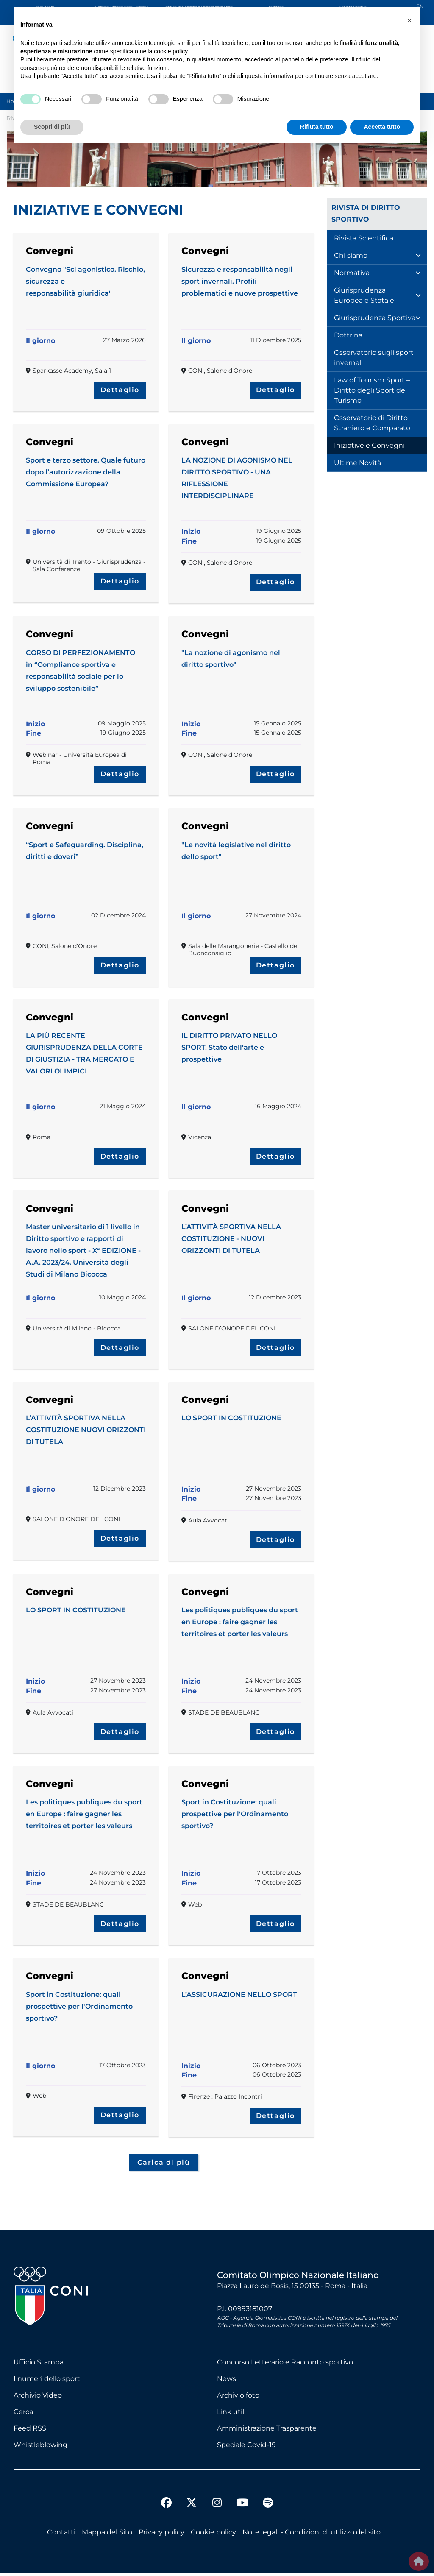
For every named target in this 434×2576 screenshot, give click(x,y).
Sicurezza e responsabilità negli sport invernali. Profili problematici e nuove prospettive (239, 281)
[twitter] (191, 2498)
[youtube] (242, 2506)
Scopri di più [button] (52, 126)
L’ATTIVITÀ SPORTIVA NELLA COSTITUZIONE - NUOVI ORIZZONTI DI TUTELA (231, 1239)
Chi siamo (350, 255)
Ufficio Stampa (39, 2365)
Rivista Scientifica (363, 238)
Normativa (352, 273)
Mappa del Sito (107, 2535)
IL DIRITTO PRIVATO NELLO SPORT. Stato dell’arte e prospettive (229, 1047)
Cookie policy (213, 2535)
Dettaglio (119, 390)
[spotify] (267, 2506)
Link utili (231, 2414)
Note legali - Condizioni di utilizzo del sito (311, 2535)
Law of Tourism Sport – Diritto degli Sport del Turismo (372, 390)
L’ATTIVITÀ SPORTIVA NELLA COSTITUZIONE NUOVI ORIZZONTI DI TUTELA (86, 1430)
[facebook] (166, 2506)
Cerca (23, 2414)
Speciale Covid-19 (246, 2447)
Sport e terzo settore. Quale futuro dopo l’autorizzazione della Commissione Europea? (85, 472)
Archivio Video (38, 2398)
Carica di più (163, 2164)
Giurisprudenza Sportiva (374, 318)
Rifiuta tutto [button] (317, 126)
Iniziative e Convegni (369, 445)
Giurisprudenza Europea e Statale (364, 295)
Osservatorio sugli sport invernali (374, 357)
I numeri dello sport (47, 2381)
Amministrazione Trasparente (267, 2431)
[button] (409, 20)
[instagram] (217, 2506)
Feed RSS (30, 2431)
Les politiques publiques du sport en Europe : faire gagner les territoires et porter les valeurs (239, 1622)
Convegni (49, 250)
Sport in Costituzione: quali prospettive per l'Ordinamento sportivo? (234, 1814)
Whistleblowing (40, 2447)
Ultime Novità (357, 463)
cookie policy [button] (170, 51)
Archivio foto (238, 2398)
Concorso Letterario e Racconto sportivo (285, 2365)
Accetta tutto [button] (382, 126)
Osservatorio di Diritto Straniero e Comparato (372, 423)
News (226, 2381)
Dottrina (348, 335)
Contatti (61, 2535)
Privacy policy (161, 2535)
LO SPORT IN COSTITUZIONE (231, 1418)
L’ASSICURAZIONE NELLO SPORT (239, 1995)
